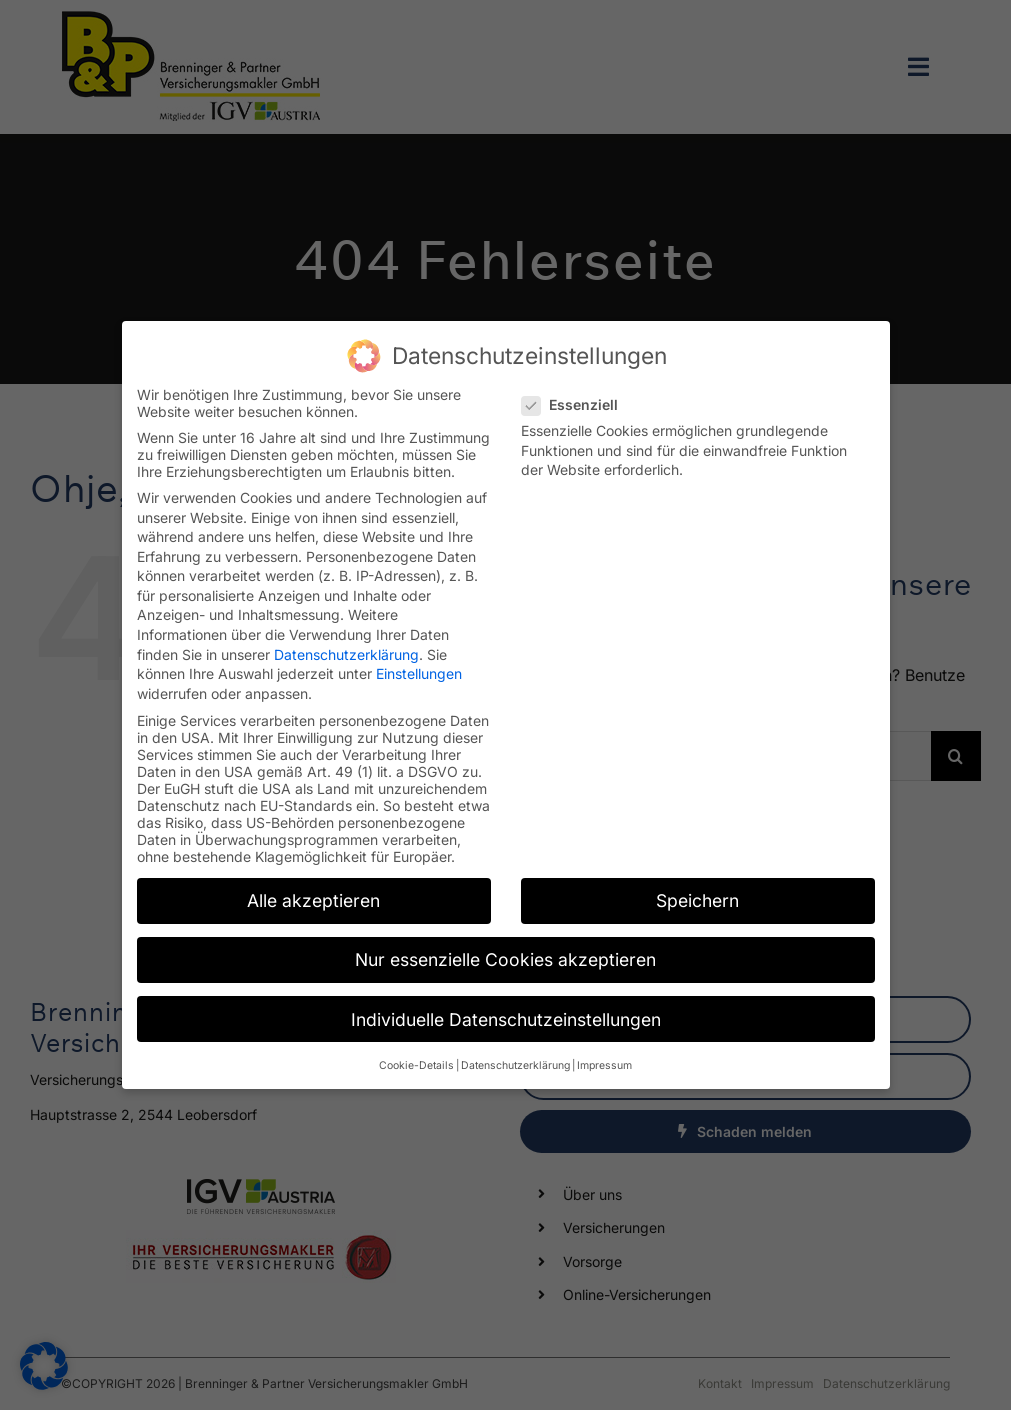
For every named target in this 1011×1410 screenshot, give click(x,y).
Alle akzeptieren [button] (313, 890)
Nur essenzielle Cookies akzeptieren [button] (505, 949)
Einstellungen (419, 663)
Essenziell (578, 394)
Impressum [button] (604, 1055)
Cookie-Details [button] (416, 1055)
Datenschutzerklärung (346, 644)
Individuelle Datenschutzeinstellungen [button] (506, 1008)
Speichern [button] (697, 890)
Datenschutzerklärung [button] (515, 1055)
